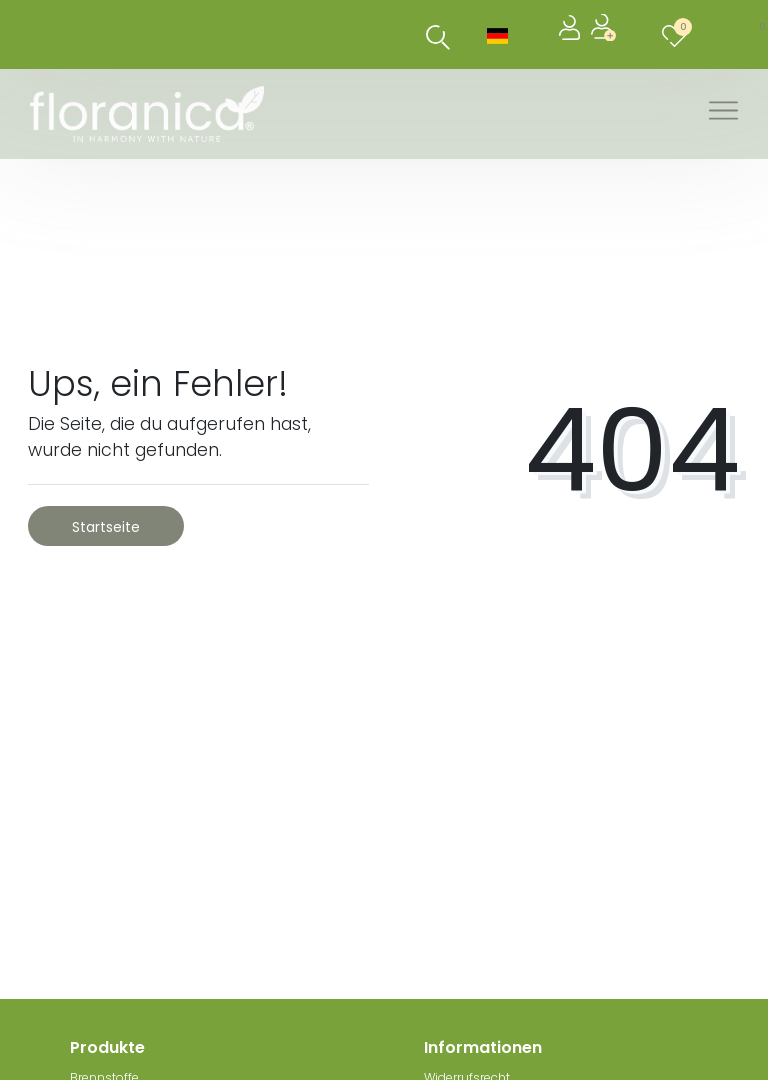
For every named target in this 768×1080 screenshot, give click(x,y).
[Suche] (438, 37)
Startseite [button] (106, 527)
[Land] (497, 34)
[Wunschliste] (678, 34)
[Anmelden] (571, 34)
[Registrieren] (605, 34)
